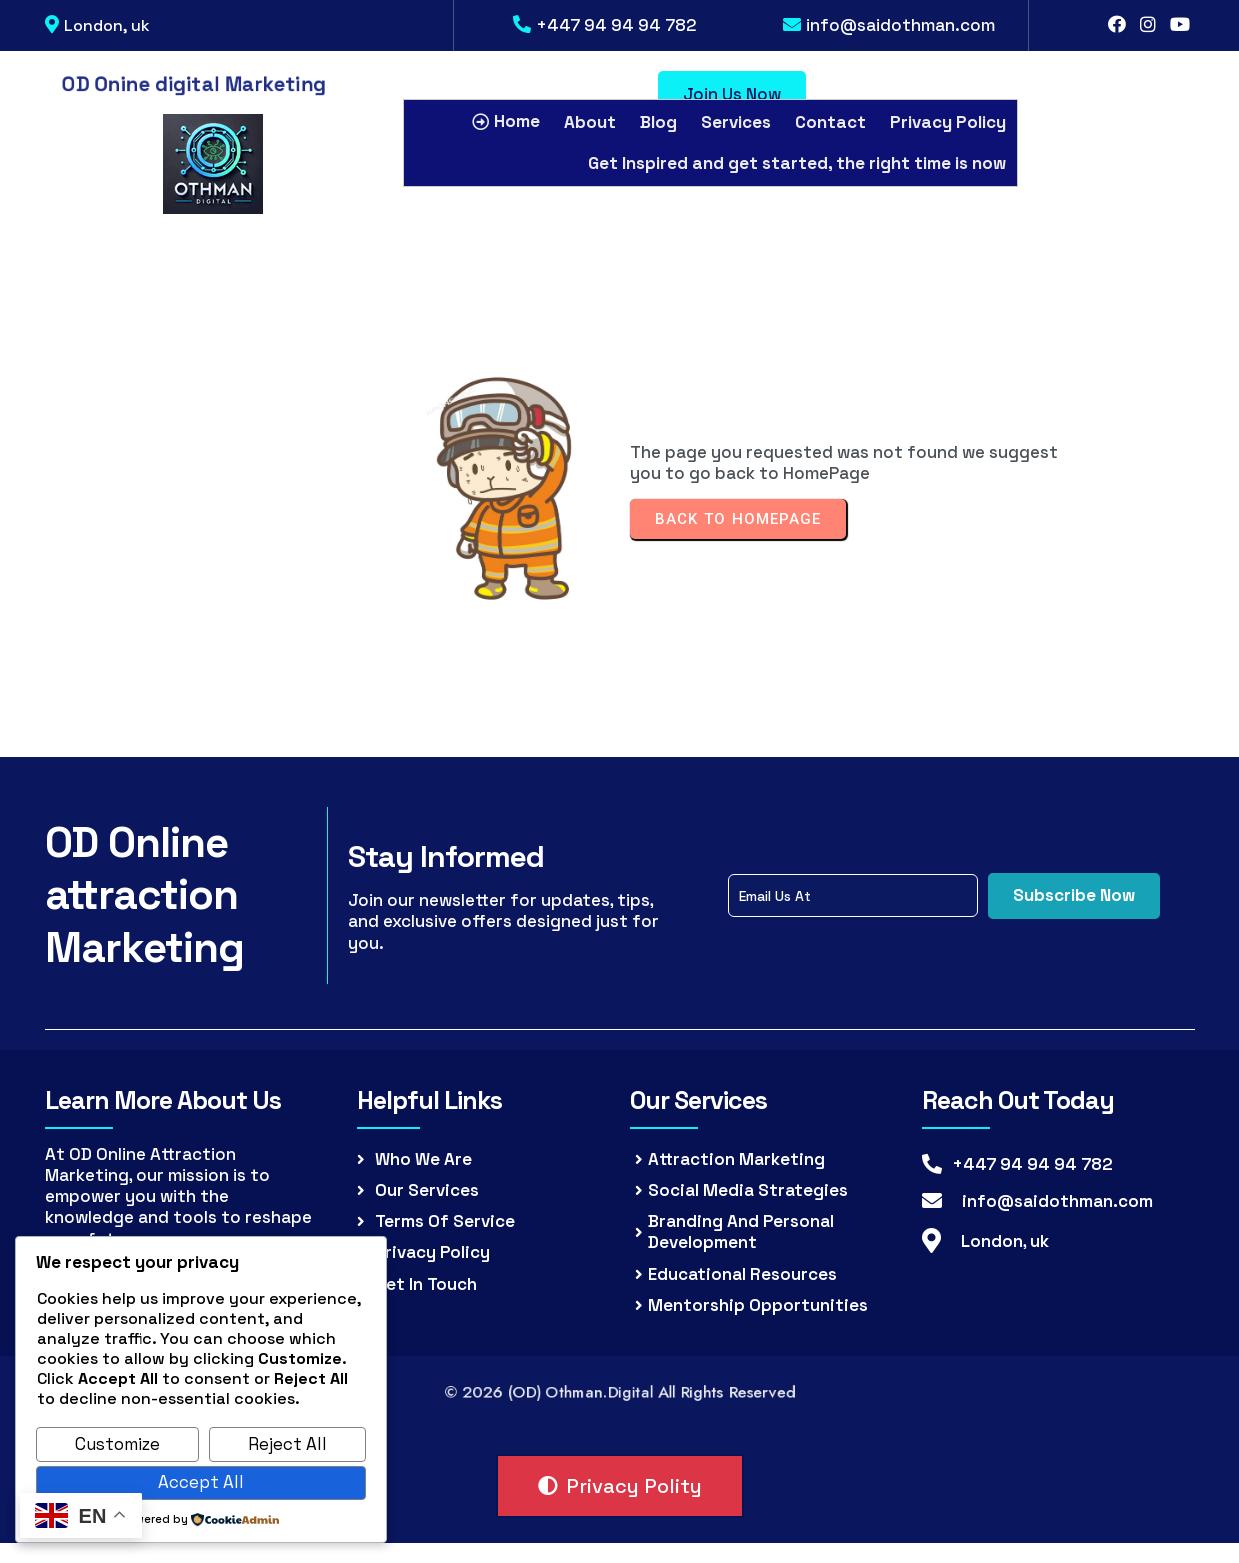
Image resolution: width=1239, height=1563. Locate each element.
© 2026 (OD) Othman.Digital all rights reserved (619, 1392)
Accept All (201, 1482)
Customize (117, 1444)
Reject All (287, 1444)
